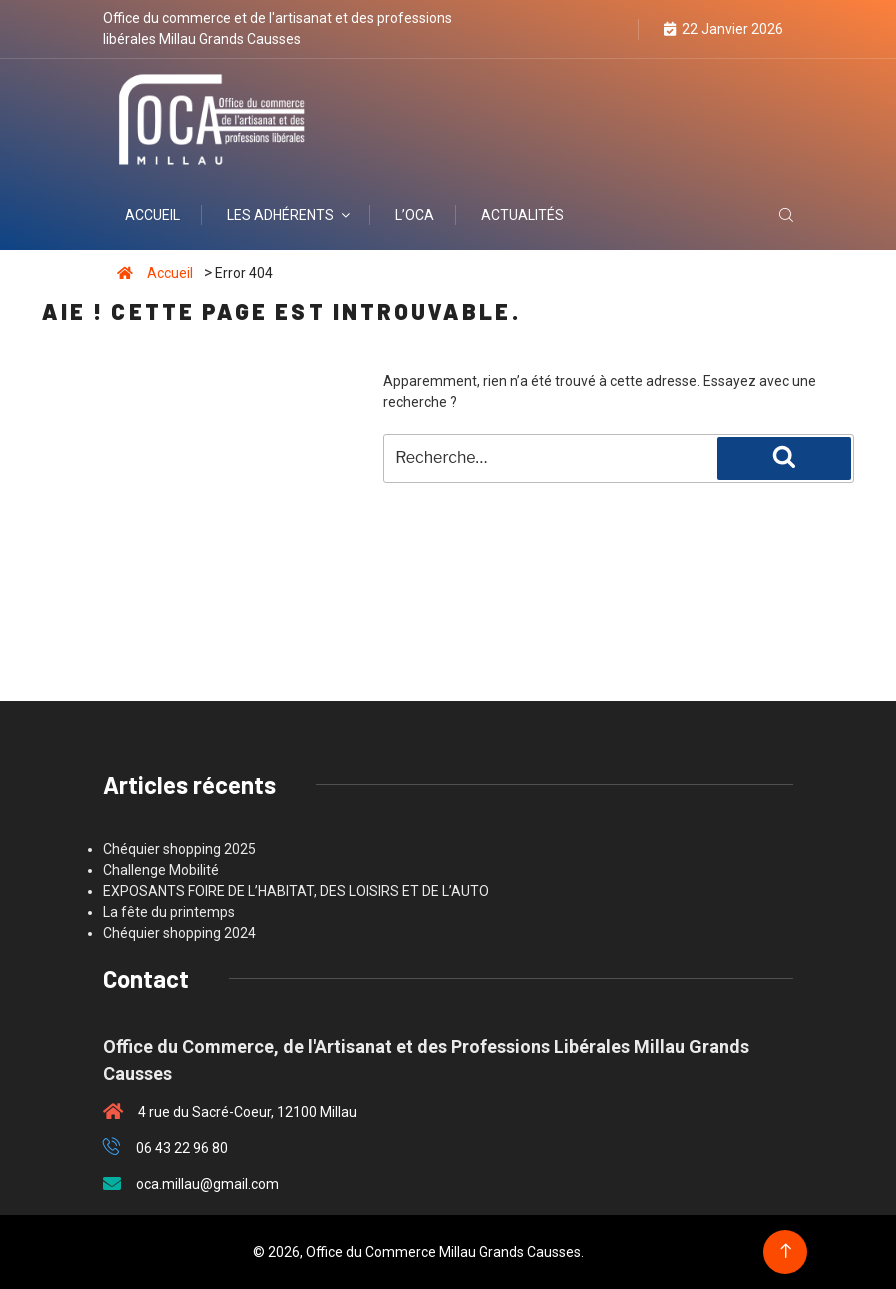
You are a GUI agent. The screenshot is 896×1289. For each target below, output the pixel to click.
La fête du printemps (169, 912)
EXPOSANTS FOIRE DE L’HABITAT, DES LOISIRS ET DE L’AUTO (296, 891)
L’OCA (414, 215)
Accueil (152, 215)
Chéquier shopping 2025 (179, 849)
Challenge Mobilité (161, 870)
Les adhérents (290, 215)
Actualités (522, 215)
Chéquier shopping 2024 (179, 933)
